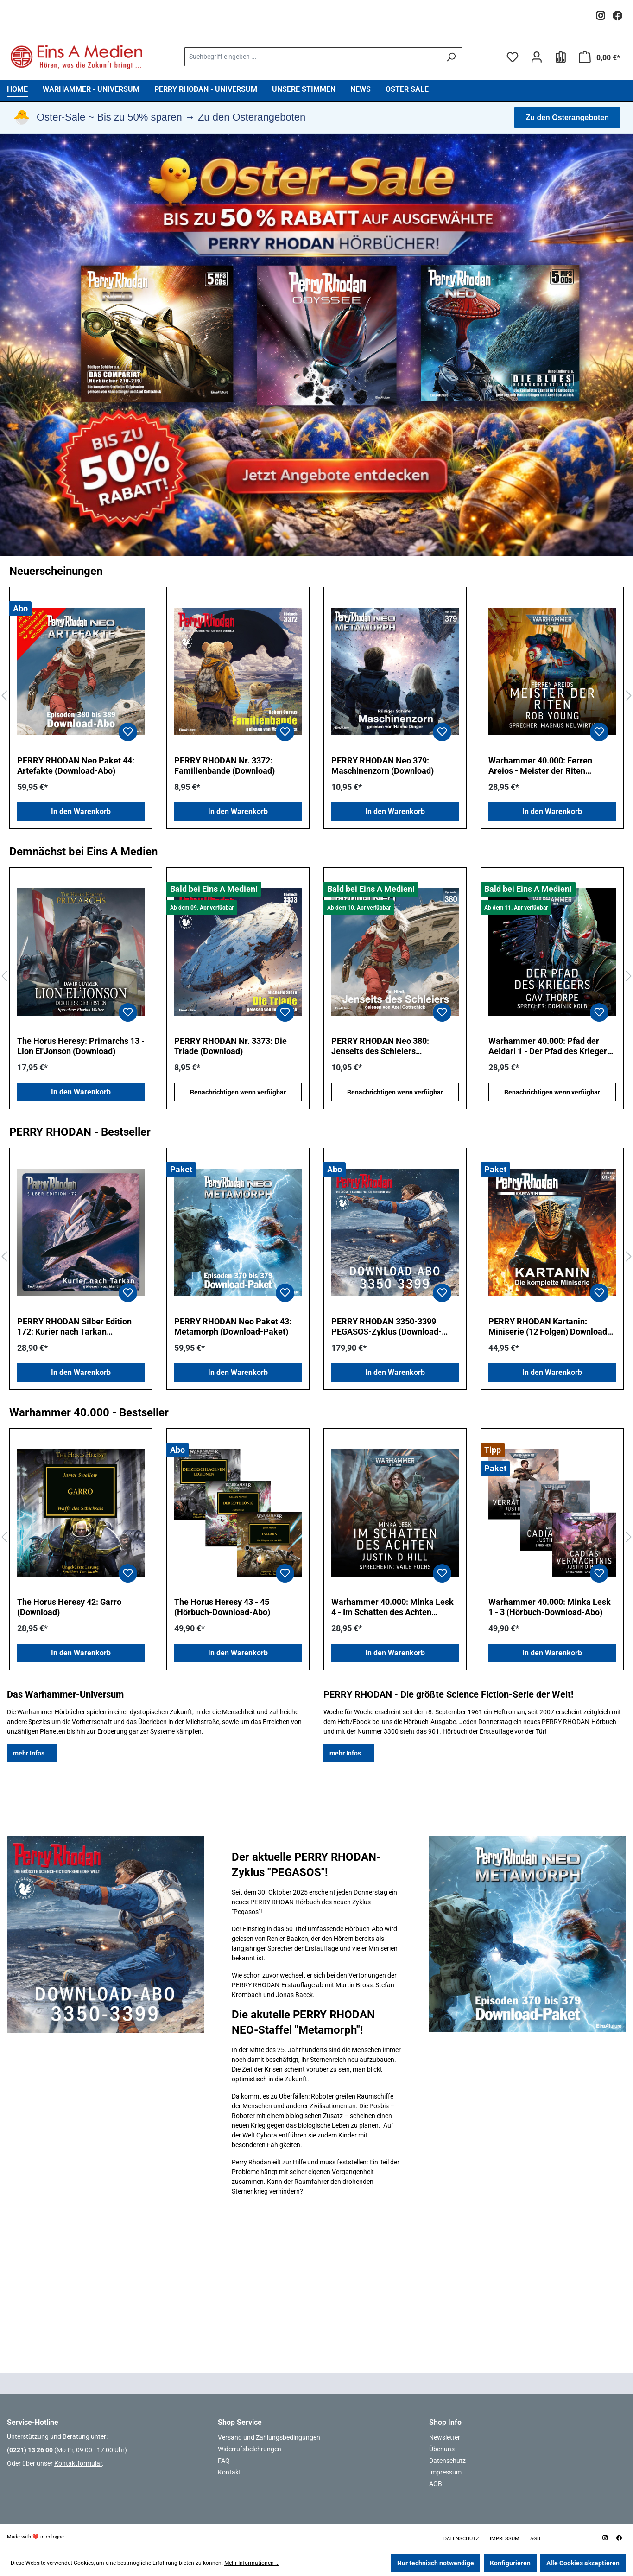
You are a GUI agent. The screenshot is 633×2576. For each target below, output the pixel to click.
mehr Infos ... (32, 1753)
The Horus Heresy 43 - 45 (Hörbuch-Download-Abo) (222, 1607)
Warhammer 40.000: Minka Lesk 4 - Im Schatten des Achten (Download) (392, 1607)
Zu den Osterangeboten (567, 117)
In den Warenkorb (81, 811)
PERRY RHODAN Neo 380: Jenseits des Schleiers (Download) (380, 1046)
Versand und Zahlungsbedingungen (269, 2437)
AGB (435, 2483)
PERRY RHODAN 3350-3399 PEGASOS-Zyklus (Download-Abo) (386, 1327)
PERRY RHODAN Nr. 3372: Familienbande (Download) (224, 766)
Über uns (442, 2449)
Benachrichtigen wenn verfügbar (238, 1092)
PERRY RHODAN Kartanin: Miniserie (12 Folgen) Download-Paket (549, 1327)
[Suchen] (451, 56)
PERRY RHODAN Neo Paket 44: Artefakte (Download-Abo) (75, 766)
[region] (316, 696)
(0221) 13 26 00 (30, 2450)
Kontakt (229, 2472)
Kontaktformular (78, 2463)
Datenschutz (447, 2460)
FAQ (224, 2460)
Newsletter (444, 2437)
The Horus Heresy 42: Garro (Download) (69, 1607)
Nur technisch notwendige (435, 2563)
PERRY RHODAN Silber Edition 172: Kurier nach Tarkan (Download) (74, 1327)
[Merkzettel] (512, 57)
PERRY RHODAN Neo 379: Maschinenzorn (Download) (382, 766)
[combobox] (312, 56)
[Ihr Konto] (537, 57)
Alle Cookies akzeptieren (583, 2563)
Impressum (445, 2472)
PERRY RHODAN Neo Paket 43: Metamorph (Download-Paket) (232, 1326)
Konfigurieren (510, 2563)
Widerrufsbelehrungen (249, 2449)
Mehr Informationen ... (251, 2563)
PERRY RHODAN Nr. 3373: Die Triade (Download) (230, 1046)
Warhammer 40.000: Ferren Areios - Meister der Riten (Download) (540, 766)
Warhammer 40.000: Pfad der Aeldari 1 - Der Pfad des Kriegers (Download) (549, 1046)
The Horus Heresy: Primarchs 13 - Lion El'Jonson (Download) (81, 1046)
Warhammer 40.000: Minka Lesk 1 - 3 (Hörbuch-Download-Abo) (549, 1607)
